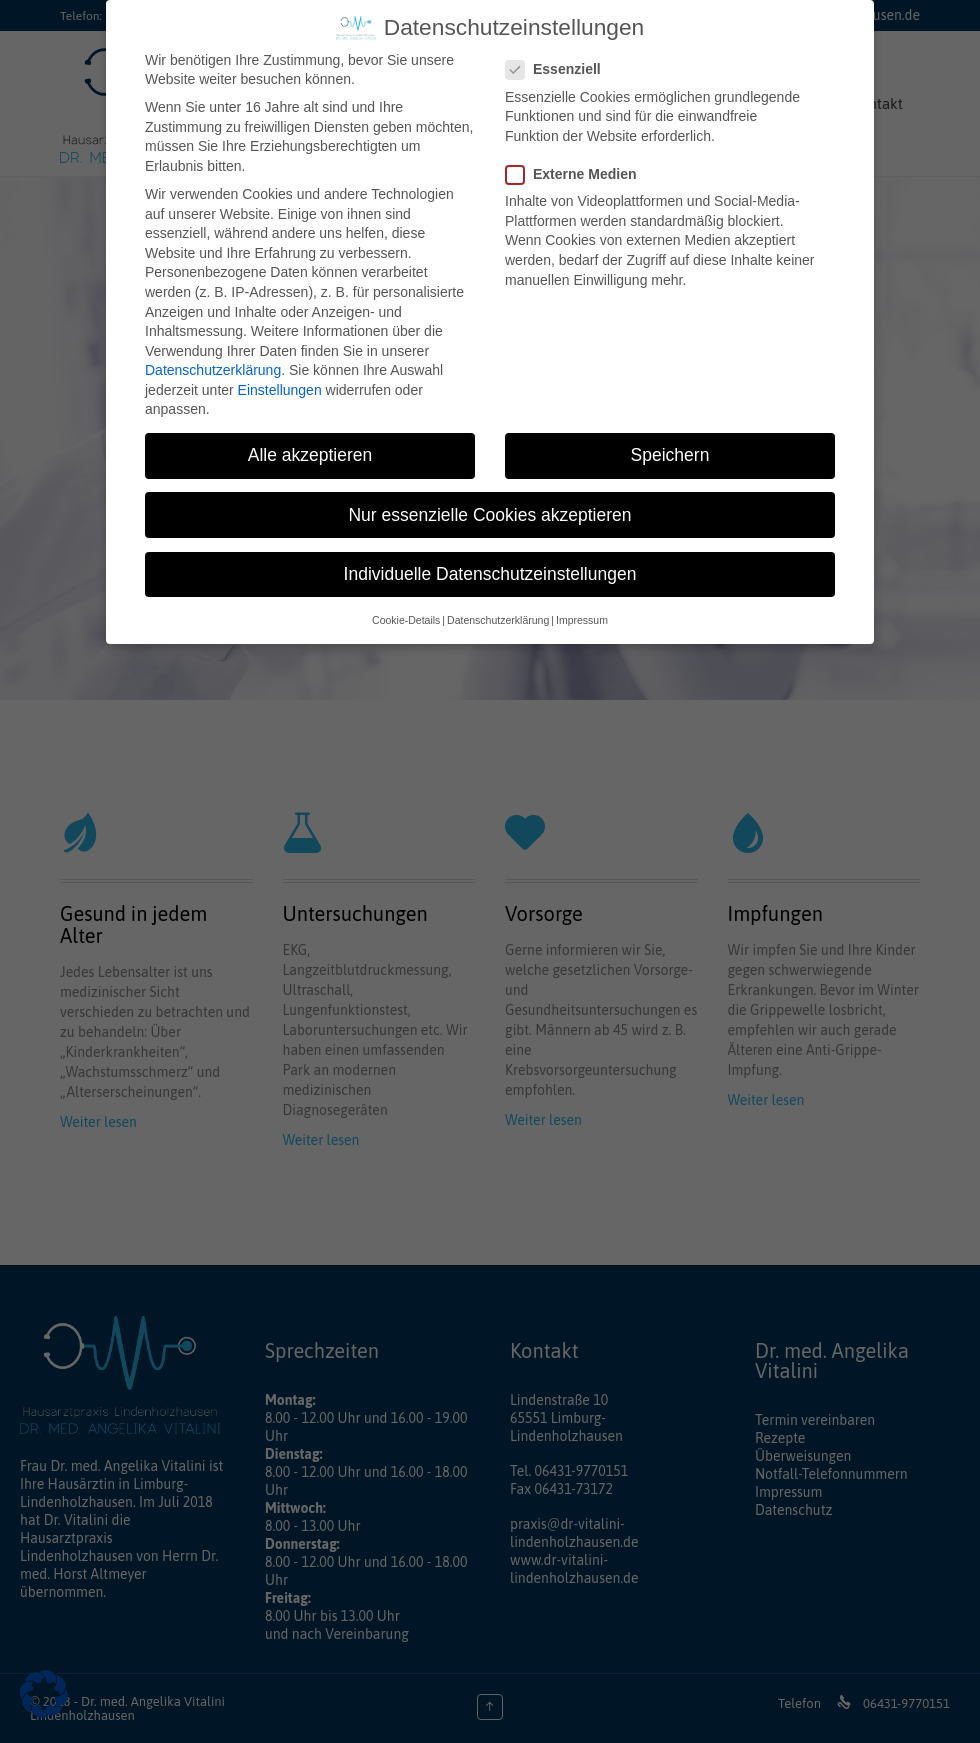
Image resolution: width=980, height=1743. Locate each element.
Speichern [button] (670, 445)
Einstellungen (280, 379)
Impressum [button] (582, 609)
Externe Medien (577, 163)
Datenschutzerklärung (213, 360)
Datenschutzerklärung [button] (498, 609)
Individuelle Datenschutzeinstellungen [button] (490, 563)
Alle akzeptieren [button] (310, 445)
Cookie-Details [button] (406, 609)
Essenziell (559, 59)
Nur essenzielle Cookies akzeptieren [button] (489, 504)
